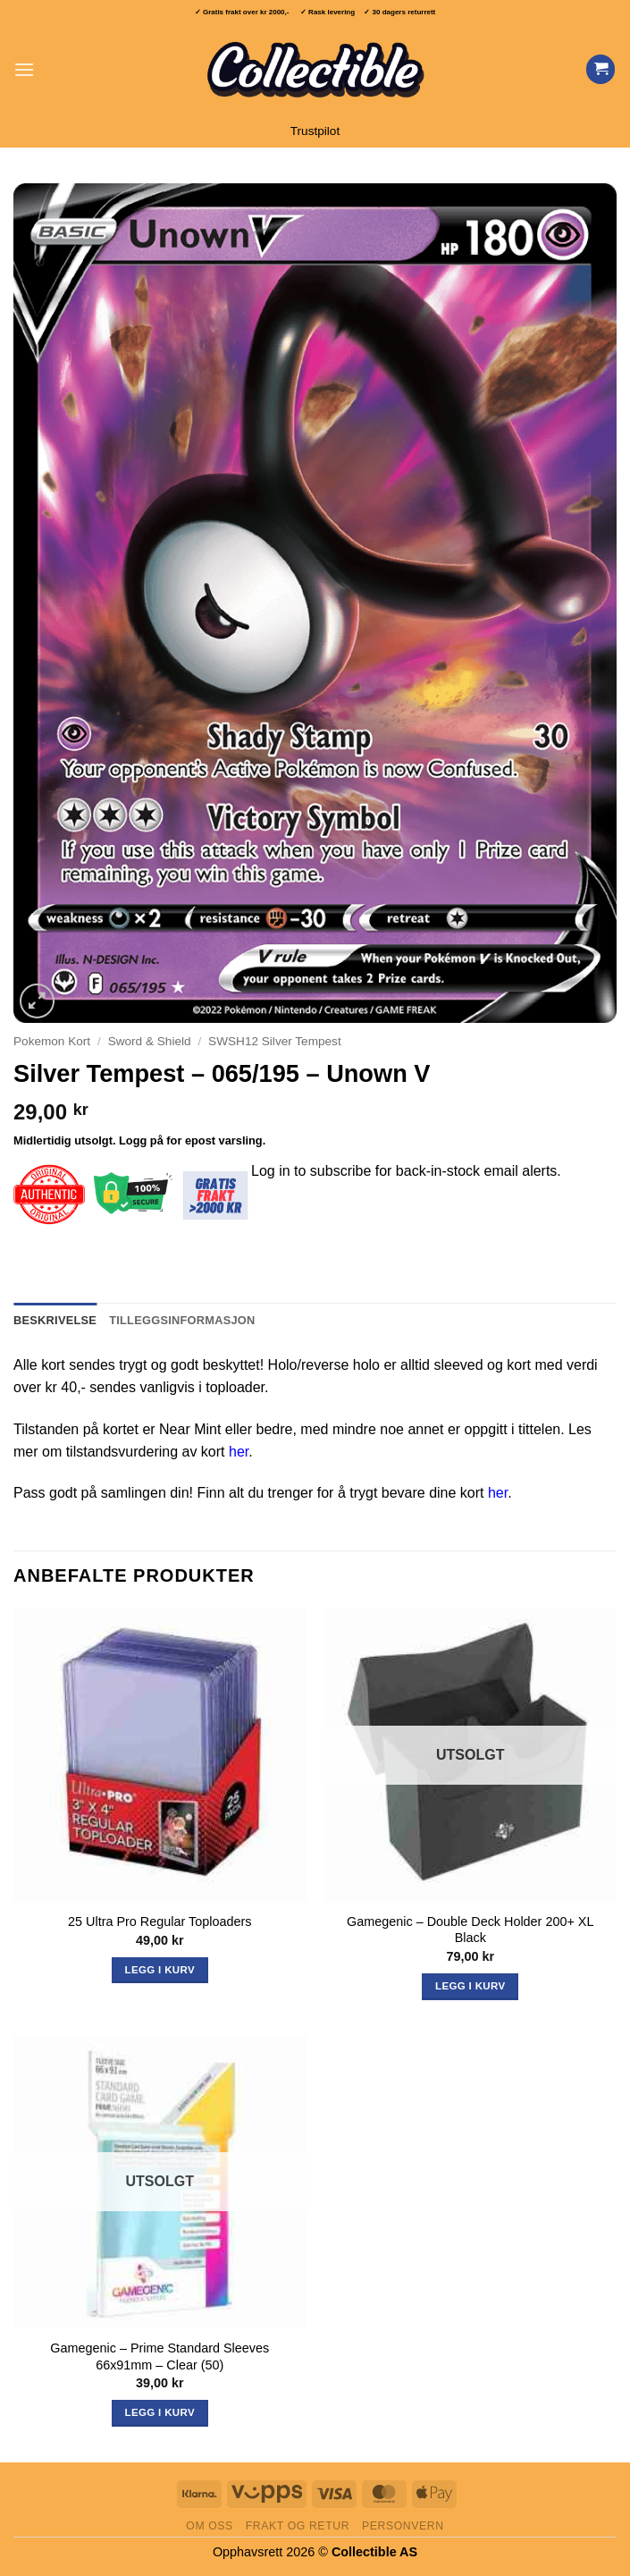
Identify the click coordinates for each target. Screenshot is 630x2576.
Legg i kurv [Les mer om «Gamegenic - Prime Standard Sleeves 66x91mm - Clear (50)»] (160, 2412)
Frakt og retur (297, 2526)
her (238, 1451)
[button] (24, 69)
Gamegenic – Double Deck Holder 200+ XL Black (470, 1930)
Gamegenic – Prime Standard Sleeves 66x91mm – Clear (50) (159, 2356)
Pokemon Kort (51, 1041)
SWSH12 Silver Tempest (274, 1041)
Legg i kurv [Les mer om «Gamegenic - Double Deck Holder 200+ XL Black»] (470, 1986)
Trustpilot (315, 131)
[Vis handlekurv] (600, 69)
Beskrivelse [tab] (55, 1320)
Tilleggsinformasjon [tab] (182, 1320)
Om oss (209, 2526)
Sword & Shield (149, 1041)
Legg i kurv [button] (160, 1969)
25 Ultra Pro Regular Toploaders (159, 1921)
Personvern (403, 2526)
